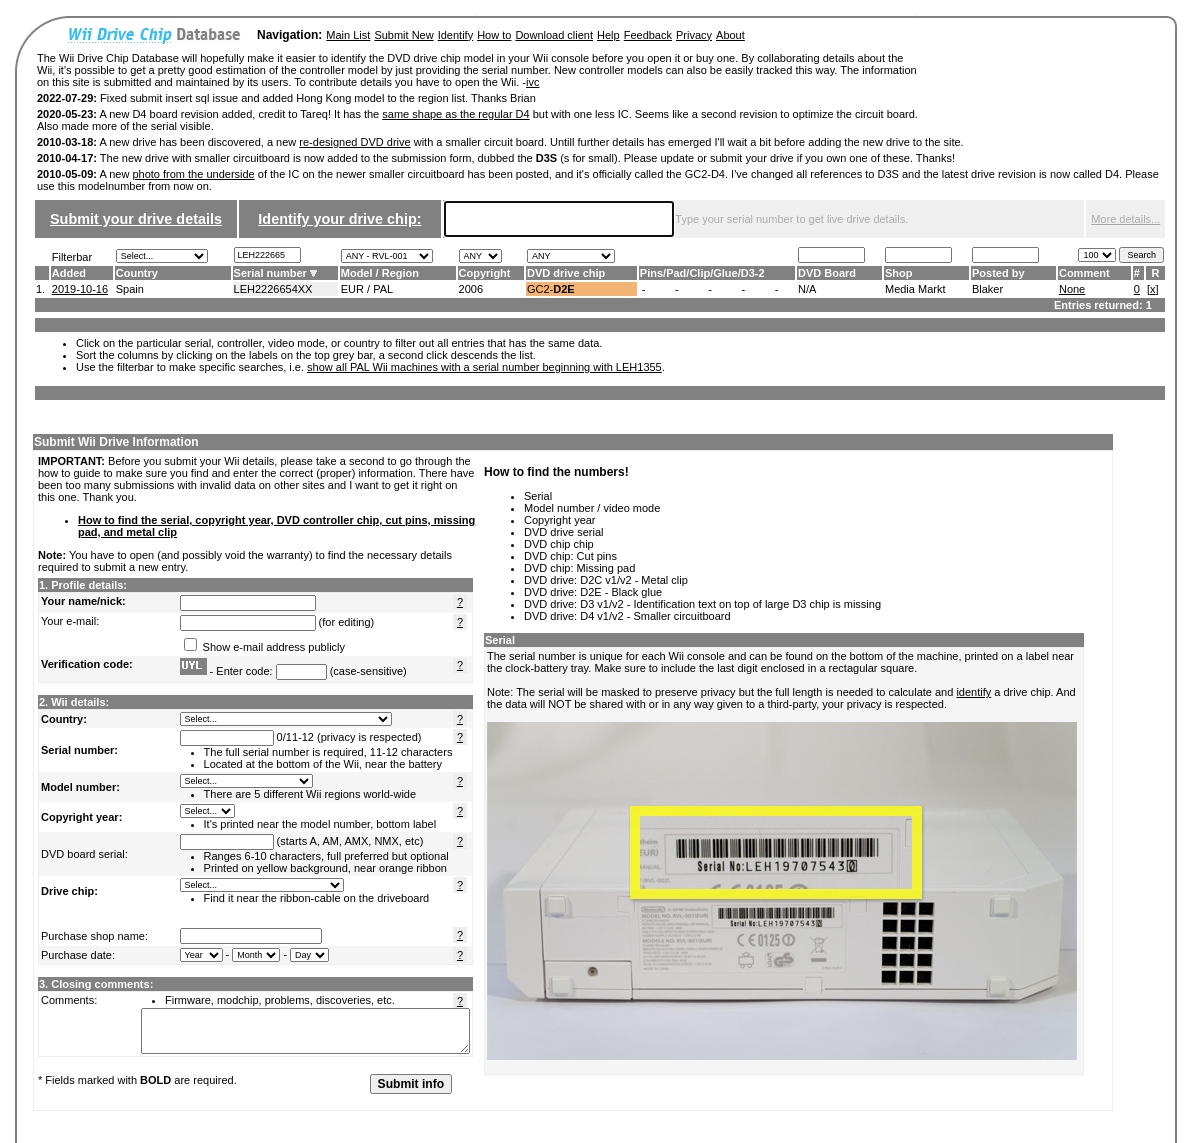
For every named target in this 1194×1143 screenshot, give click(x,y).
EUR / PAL (367, 289)
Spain (130, 289)
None (1072, 289)
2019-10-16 (80, 289)
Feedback (648, 35)
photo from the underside (193, 174)
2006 (471, 289)
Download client (554, 35)
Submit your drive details (136, 219)
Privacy (694, 35)
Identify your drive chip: (339, 219)
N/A (807, 289)
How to (494, 35)
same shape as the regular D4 (455, 114)
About (730, 35)
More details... (1125, 219)
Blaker (987, 289)
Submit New (403, 35)
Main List (348, 35)
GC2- (551, 289)
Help (608, 35)
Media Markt (915, 289)
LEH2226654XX (273, 289)
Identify (455, 35)
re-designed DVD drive (354, 142)
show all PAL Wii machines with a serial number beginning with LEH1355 (484, 367)
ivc (532, 82)
